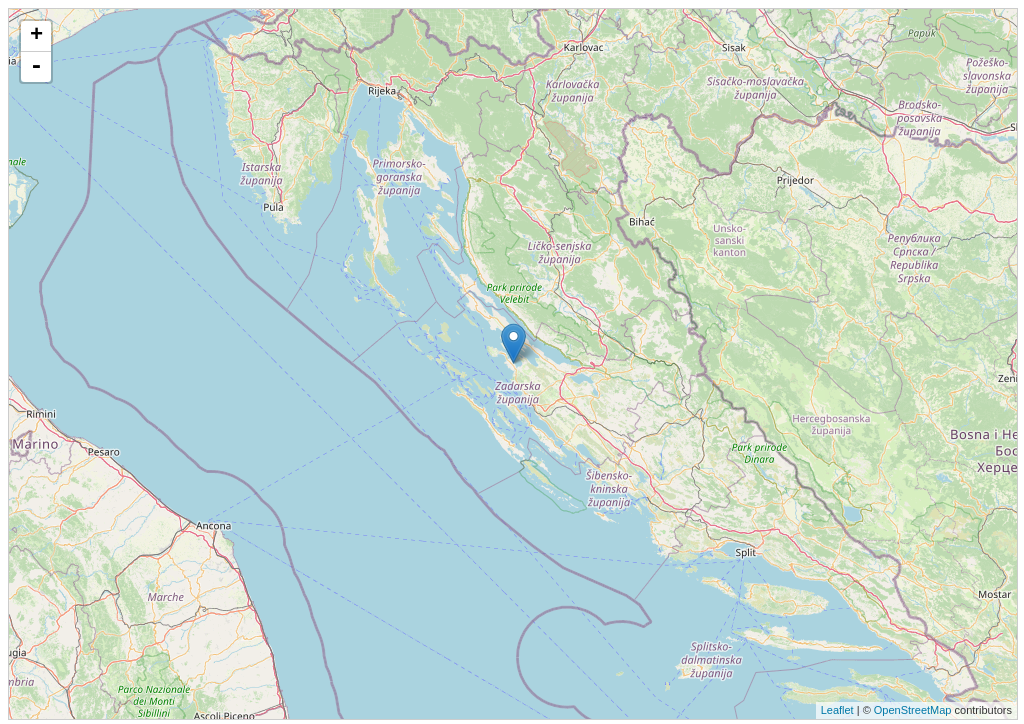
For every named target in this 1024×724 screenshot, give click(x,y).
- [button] (36, 67)
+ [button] (36, 36)
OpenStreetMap (913, 710)
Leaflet (837, 710)
